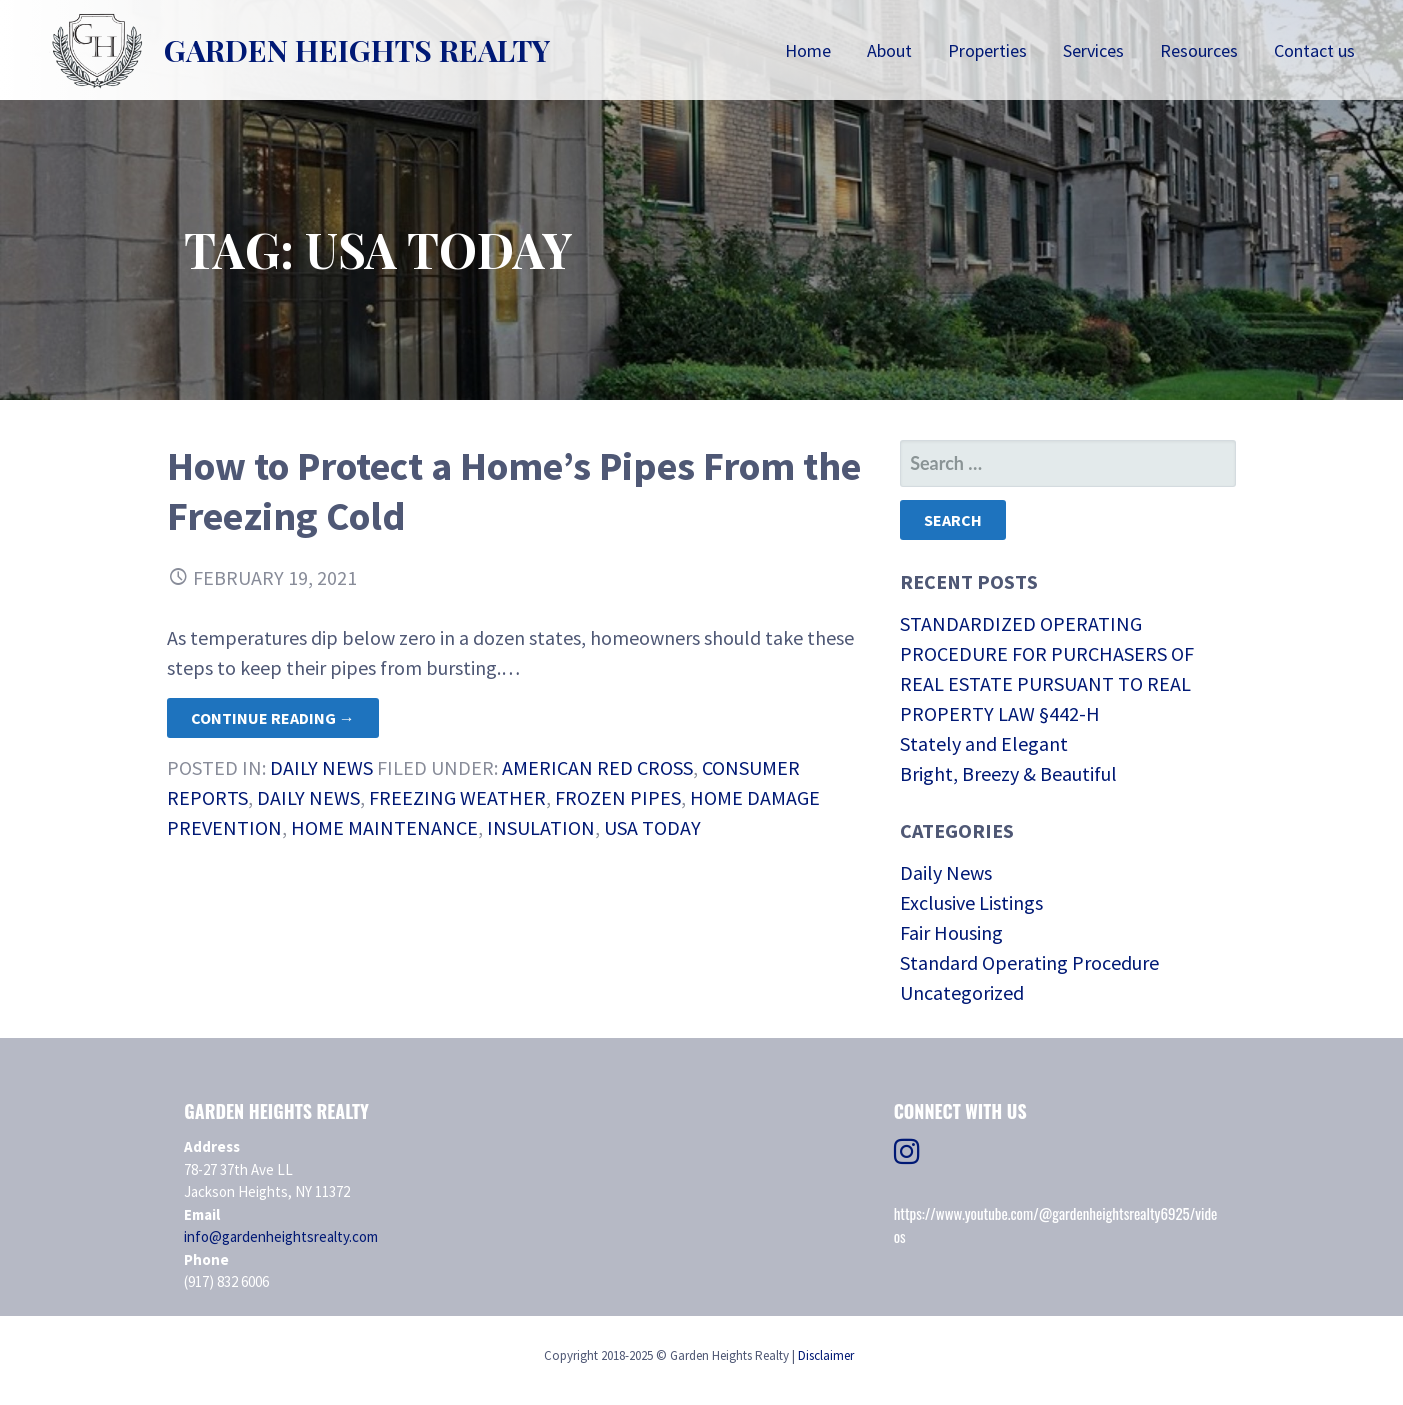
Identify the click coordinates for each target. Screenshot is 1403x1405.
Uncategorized (962, 992)
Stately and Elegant (984, 743)
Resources (1199, 50)
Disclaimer (826, 1355)
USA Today (652, 827)
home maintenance (384, 827)
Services (1093, 50)
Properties (987, 50)
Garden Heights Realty (357, 50)
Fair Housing (951, 932)
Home (808, 50)
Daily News (321, 767)
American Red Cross (597, 767)
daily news (308, 797)
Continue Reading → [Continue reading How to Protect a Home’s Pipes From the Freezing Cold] (273, 718)
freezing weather (457, 797)
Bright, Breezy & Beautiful (1008, 773)
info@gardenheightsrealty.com (281, 1236)
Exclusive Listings (971, 902)
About (889, 50)
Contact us (1314, 50)
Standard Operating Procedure (1029, 962)
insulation (541, 827)
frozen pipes (618, 797)
